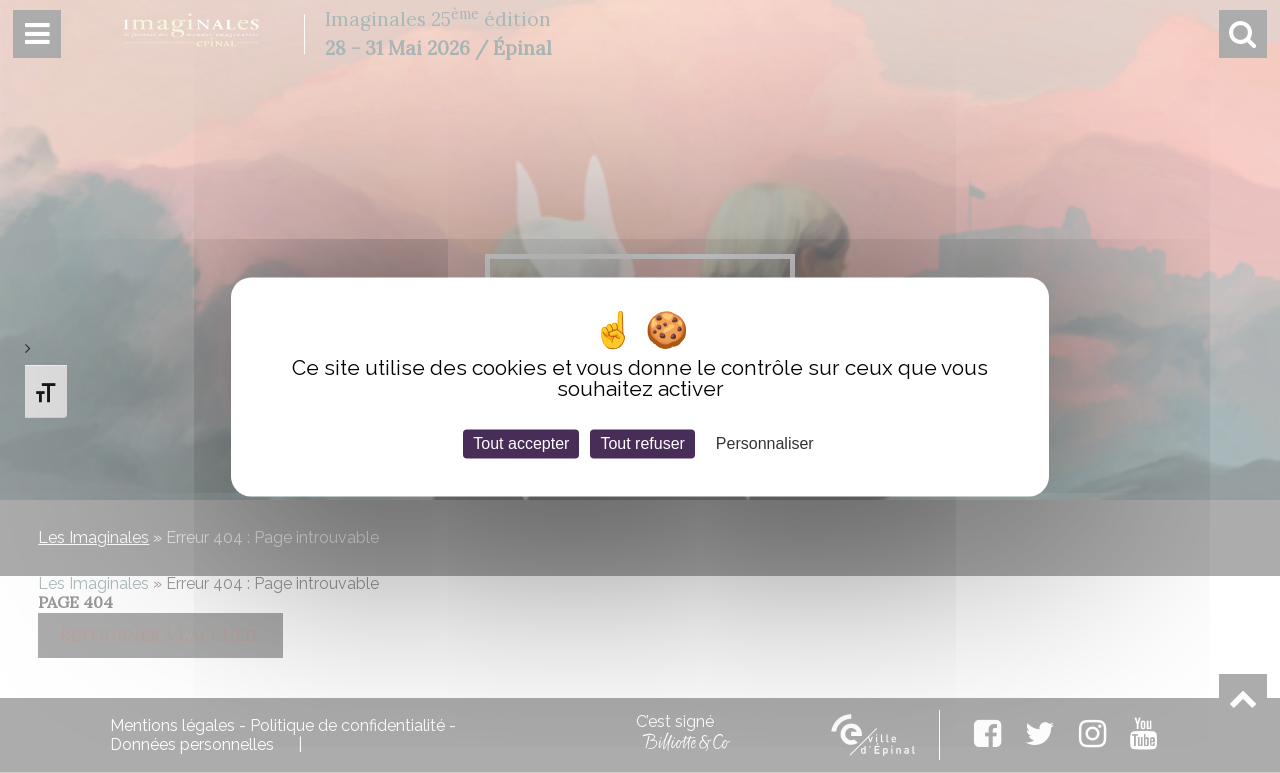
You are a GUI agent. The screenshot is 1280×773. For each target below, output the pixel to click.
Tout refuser (642, 443)
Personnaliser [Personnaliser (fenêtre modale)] (765, 443)
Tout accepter (521, 443)
